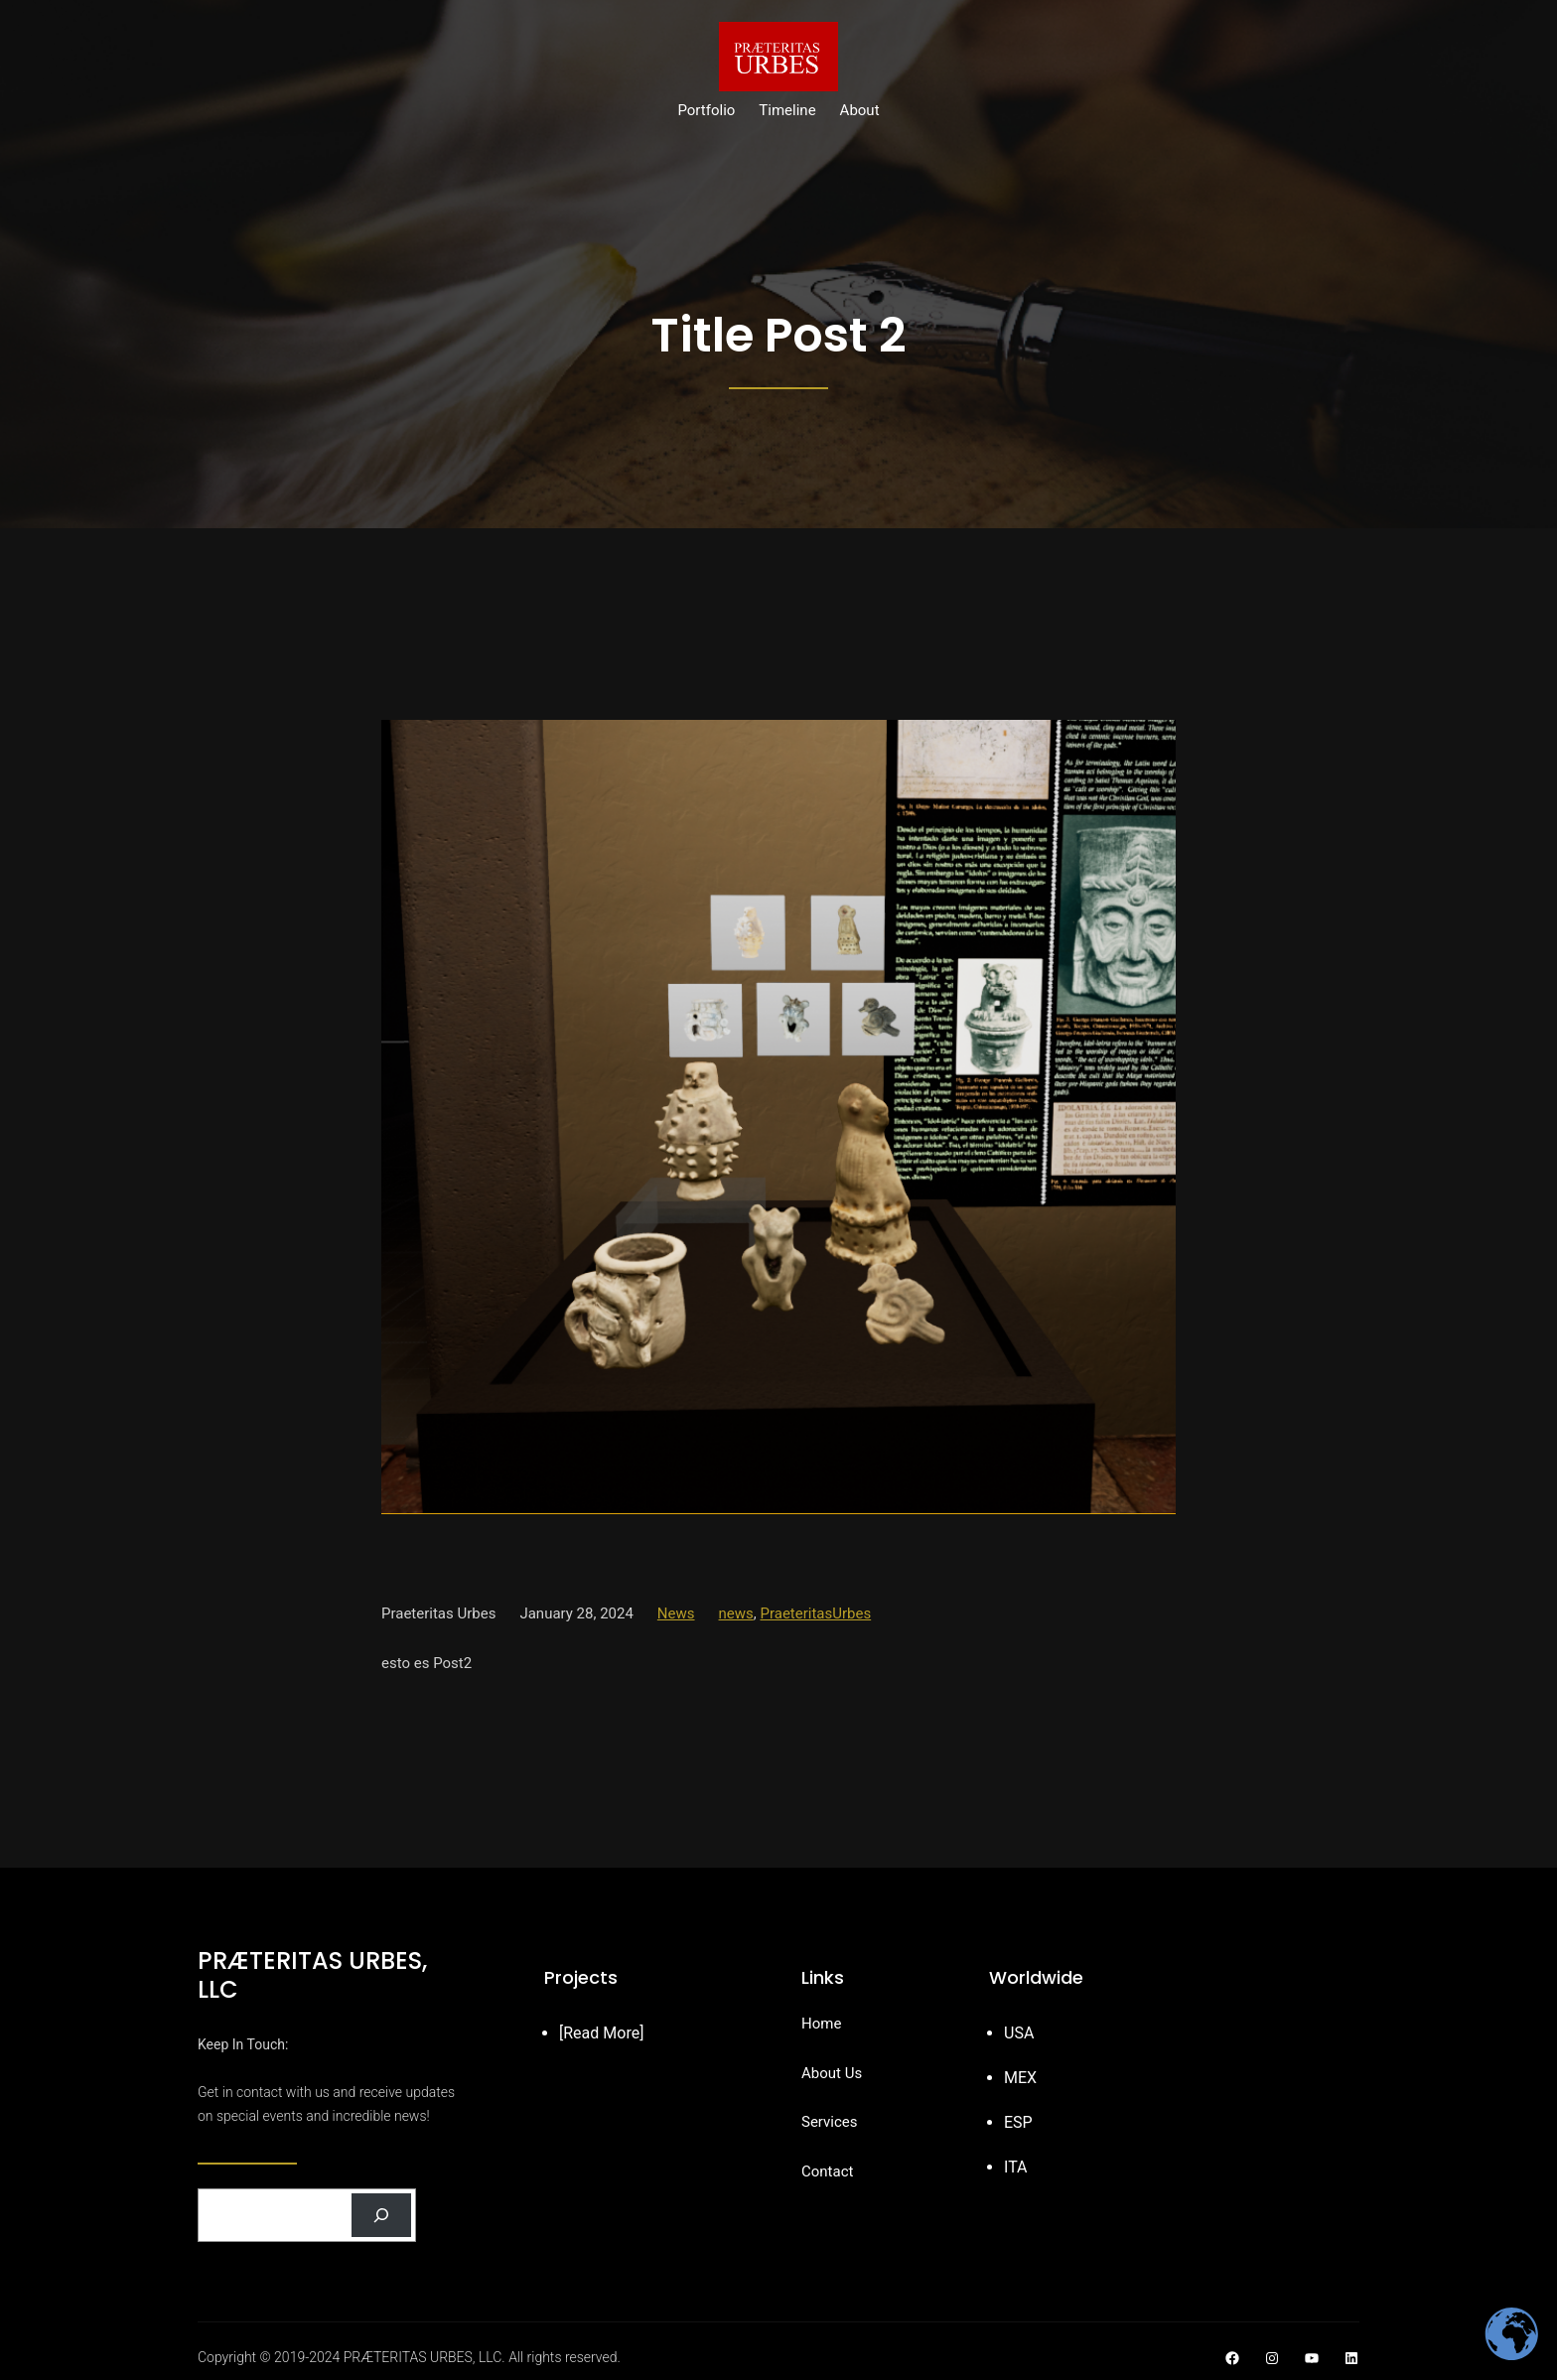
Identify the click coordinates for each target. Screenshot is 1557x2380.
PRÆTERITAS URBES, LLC (312, 1975)
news (736, 1613)
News (676, 1613)
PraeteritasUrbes (815, 1613)
